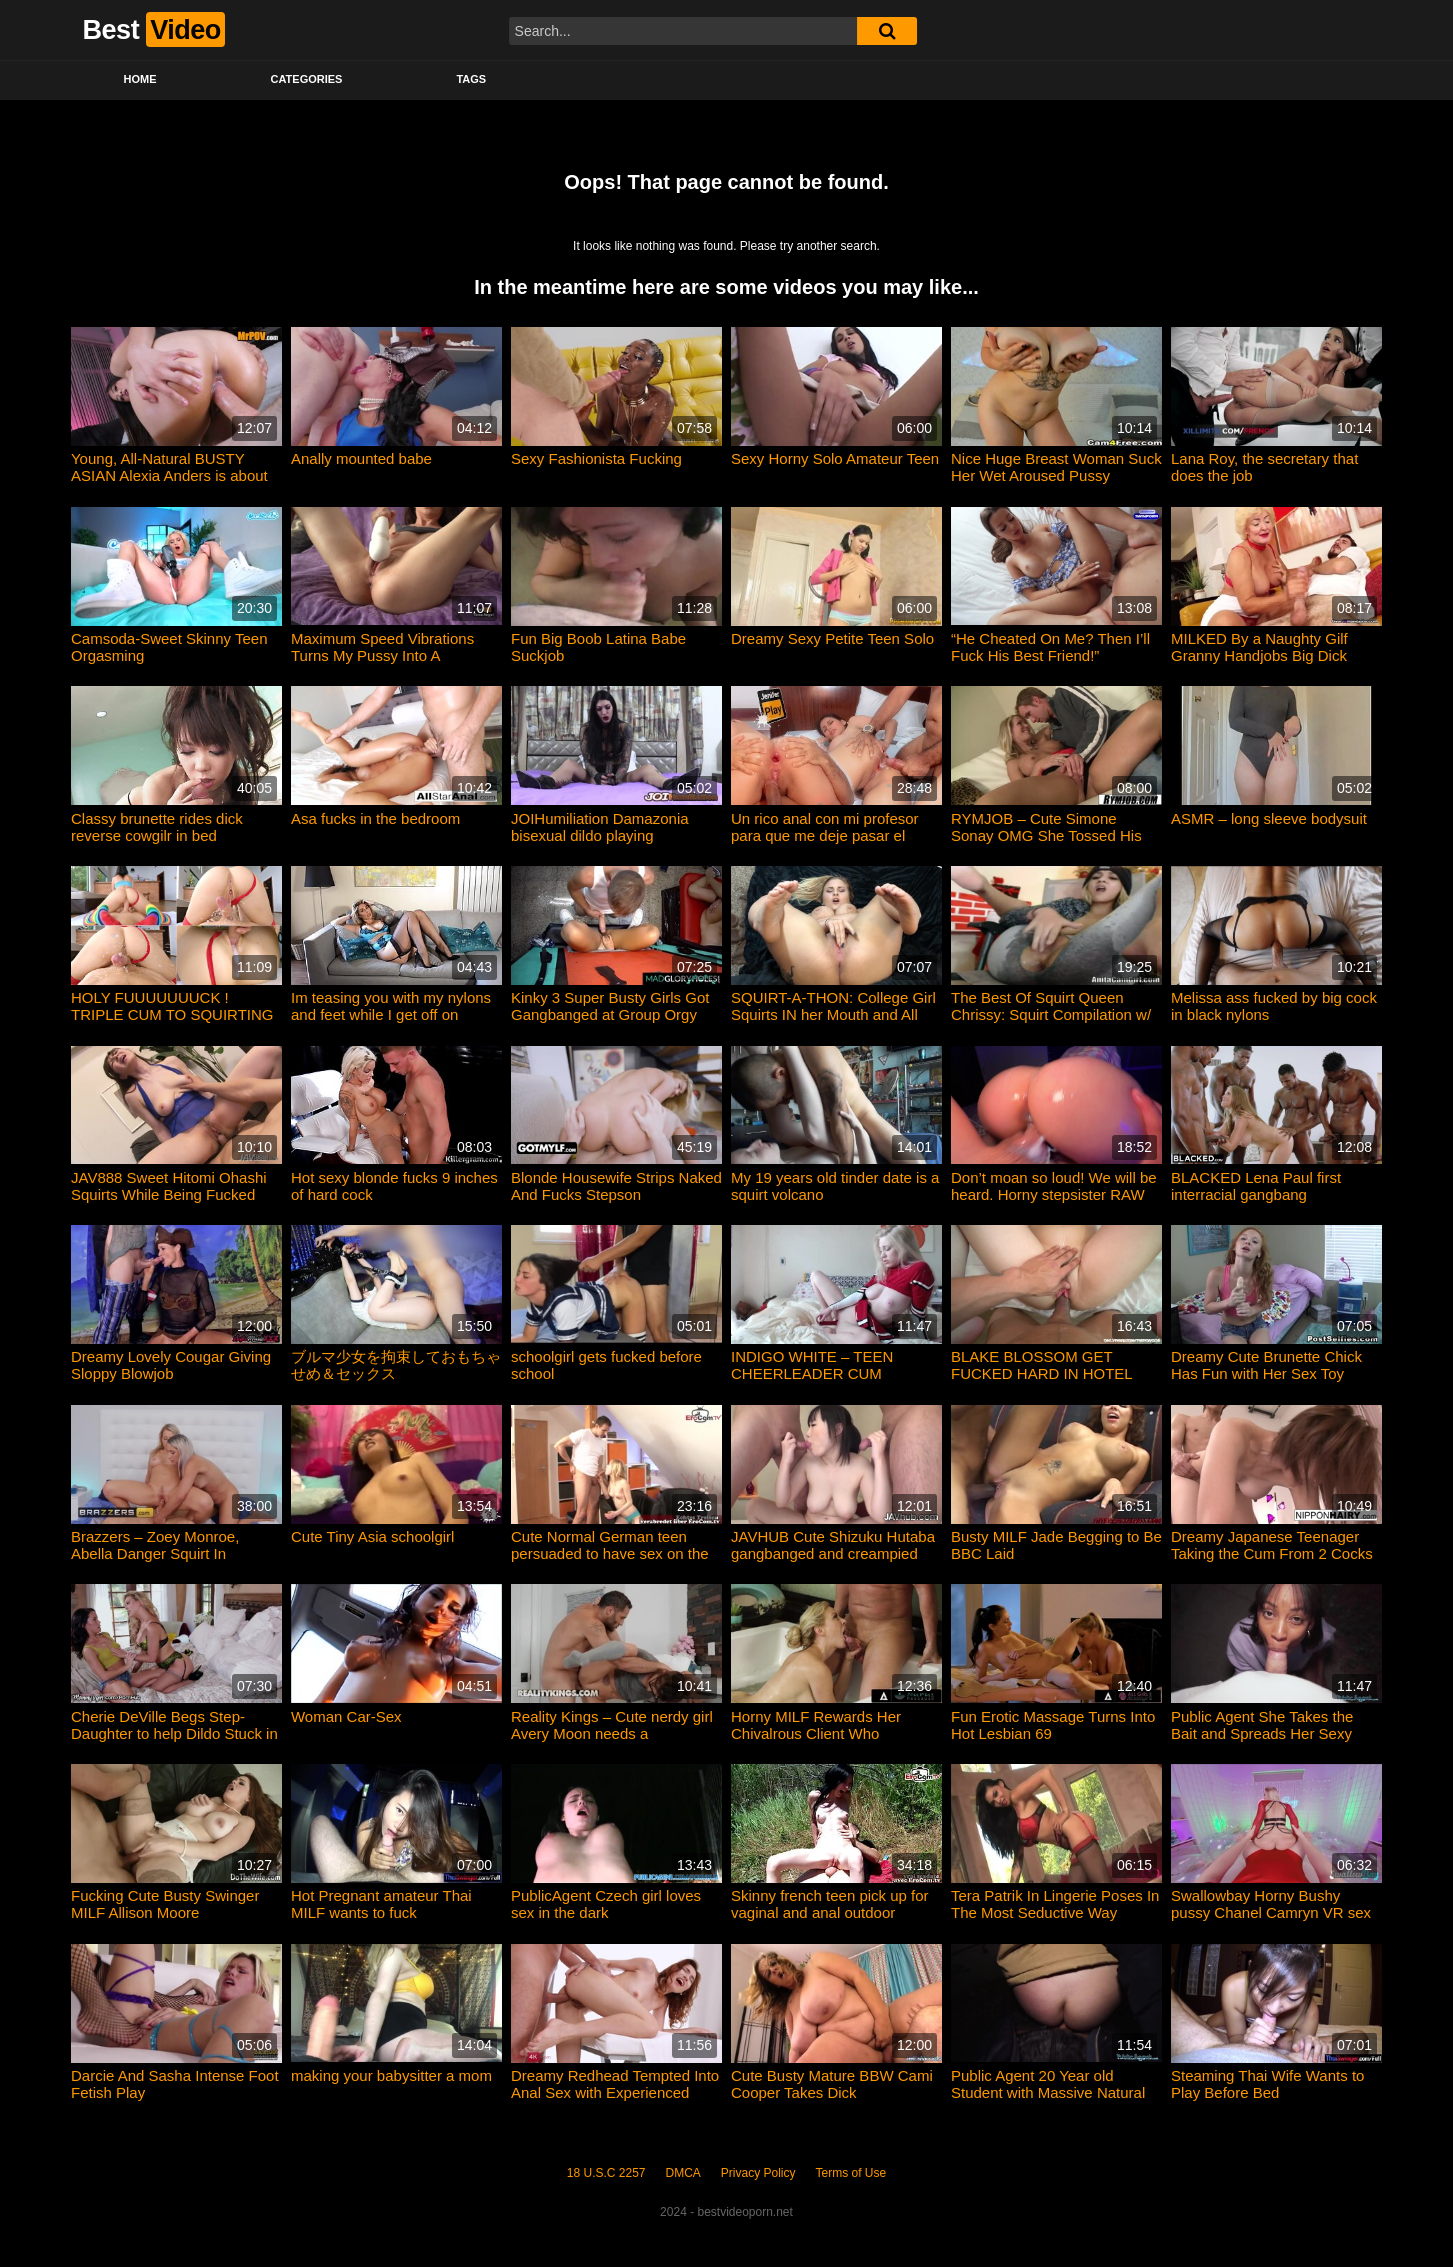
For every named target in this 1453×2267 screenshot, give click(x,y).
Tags (471, 79)
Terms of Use (851, 2173)
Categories (307, 79)
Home (140, 79)
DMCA (683, 2173)
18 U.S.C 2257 (606, 2173)
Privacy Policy (758, 2173)
